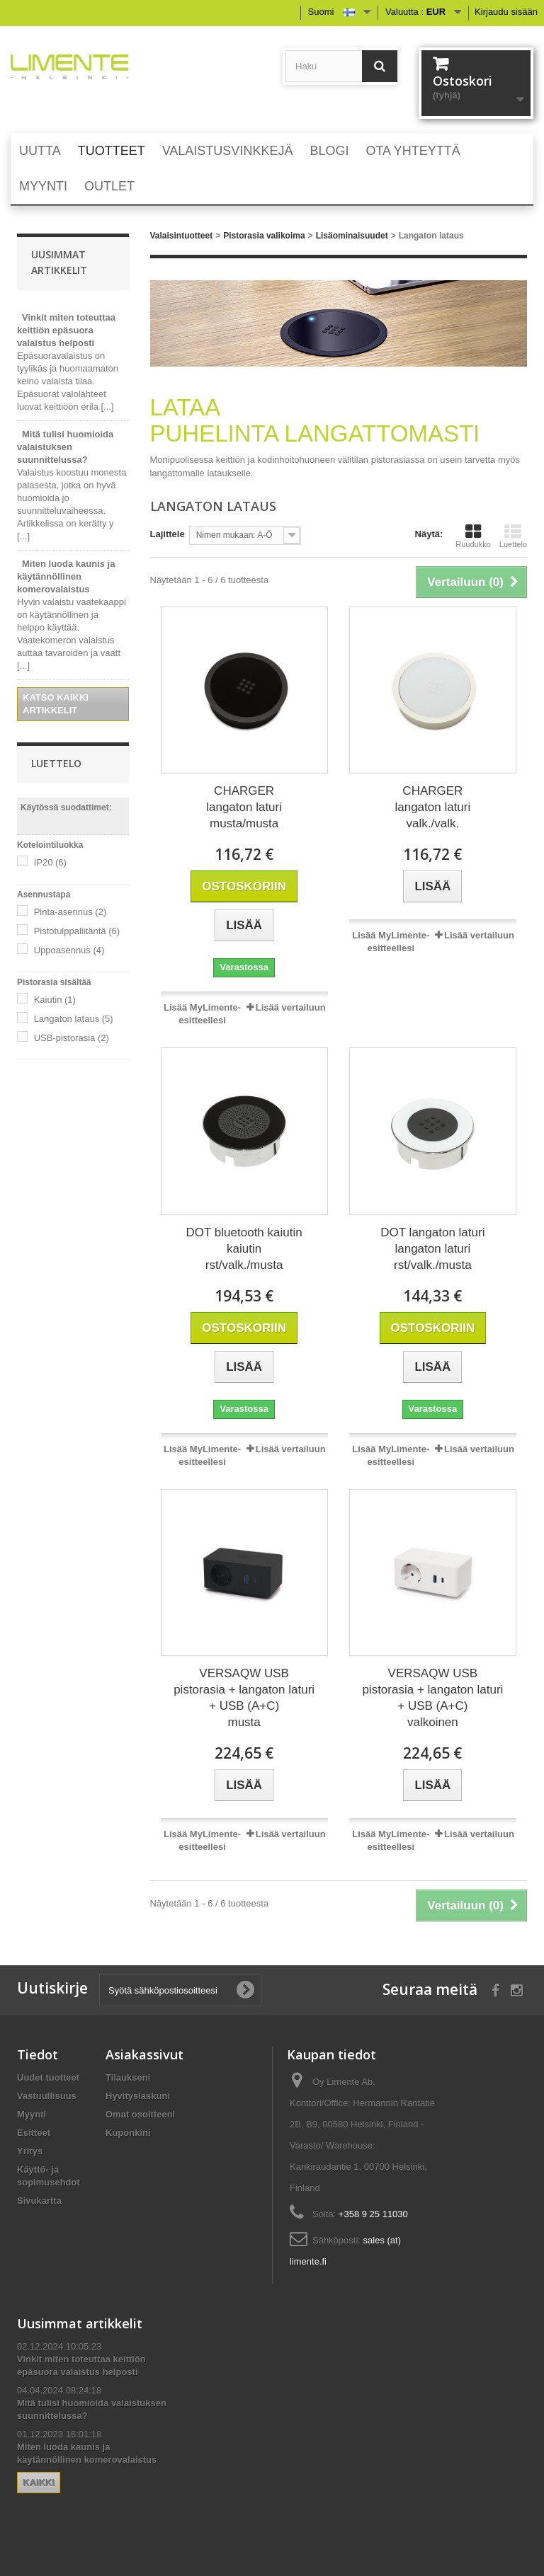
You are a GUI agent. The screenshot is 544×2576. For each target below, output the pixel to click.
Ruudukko (473, 535)
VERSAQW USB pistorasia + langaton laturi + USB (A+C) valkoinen (432, 1698)
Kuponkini (128, 2132)
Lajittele (167, 534)
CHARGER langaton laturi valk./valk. (432, 807)
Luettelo (513, 535)
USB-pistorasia (71, 1038)
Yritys (29, 2151)
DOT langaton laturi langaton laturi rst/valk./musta (432, 1249)
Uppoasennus (69, 950)
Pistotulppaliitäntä (77, 931)
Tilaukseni (128, 2077)
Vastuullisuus (46, 2096)
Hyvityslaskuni (138, 2096)
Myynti (31, 2114)
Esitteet (33, 2132)
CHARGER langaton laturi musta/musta (244, 807)
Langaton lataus (73, 1018)
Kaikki (39, 2482)
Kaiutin (55, 999)
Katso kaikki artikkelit (56, 703)
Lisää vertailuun (291, 1007)
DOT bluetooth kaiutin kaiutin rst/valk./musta (244, 1249)
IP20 (50, 862)
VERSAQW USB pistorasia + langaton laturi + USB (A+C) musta (244, 1698)
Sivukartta (39, 2200)
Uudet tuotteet (48, 2077)
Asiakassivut (144, 2054)
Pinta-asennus (70, 912)
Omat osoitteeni (140, 2114)
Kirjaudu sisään (506, 11)
